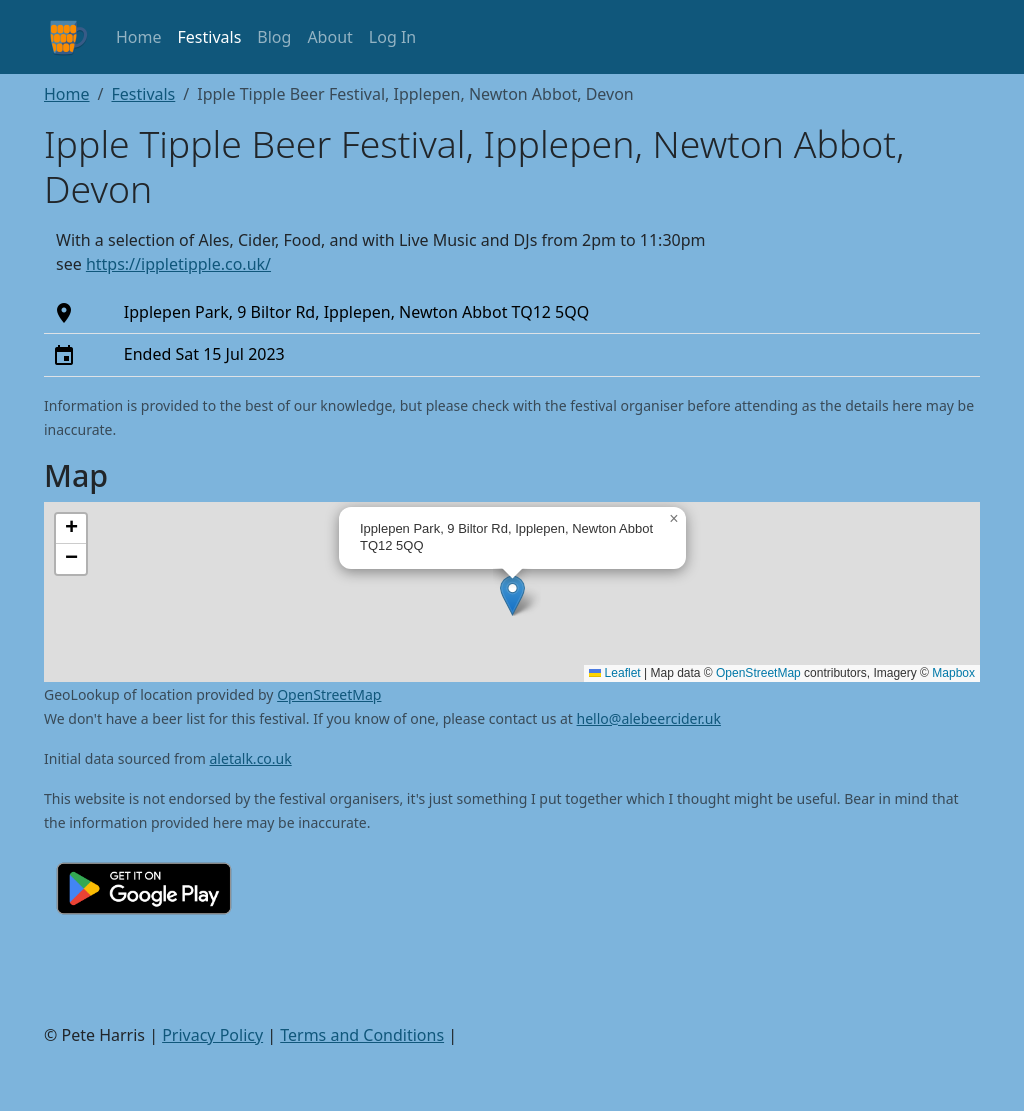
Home (139, 37)
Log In (392, 37)
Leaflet (614, 673)
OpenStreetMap (758, 673)
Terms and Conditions (362, 1035)
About (329, 37)
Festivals (210, 37)
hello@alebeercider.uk (649, 718)
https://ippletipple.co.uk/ (178, 264)
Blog (274, 37)
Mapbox (953, 673)
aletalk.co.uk (251, 758)
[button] (512, 595)
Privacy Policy (212, 1035)
